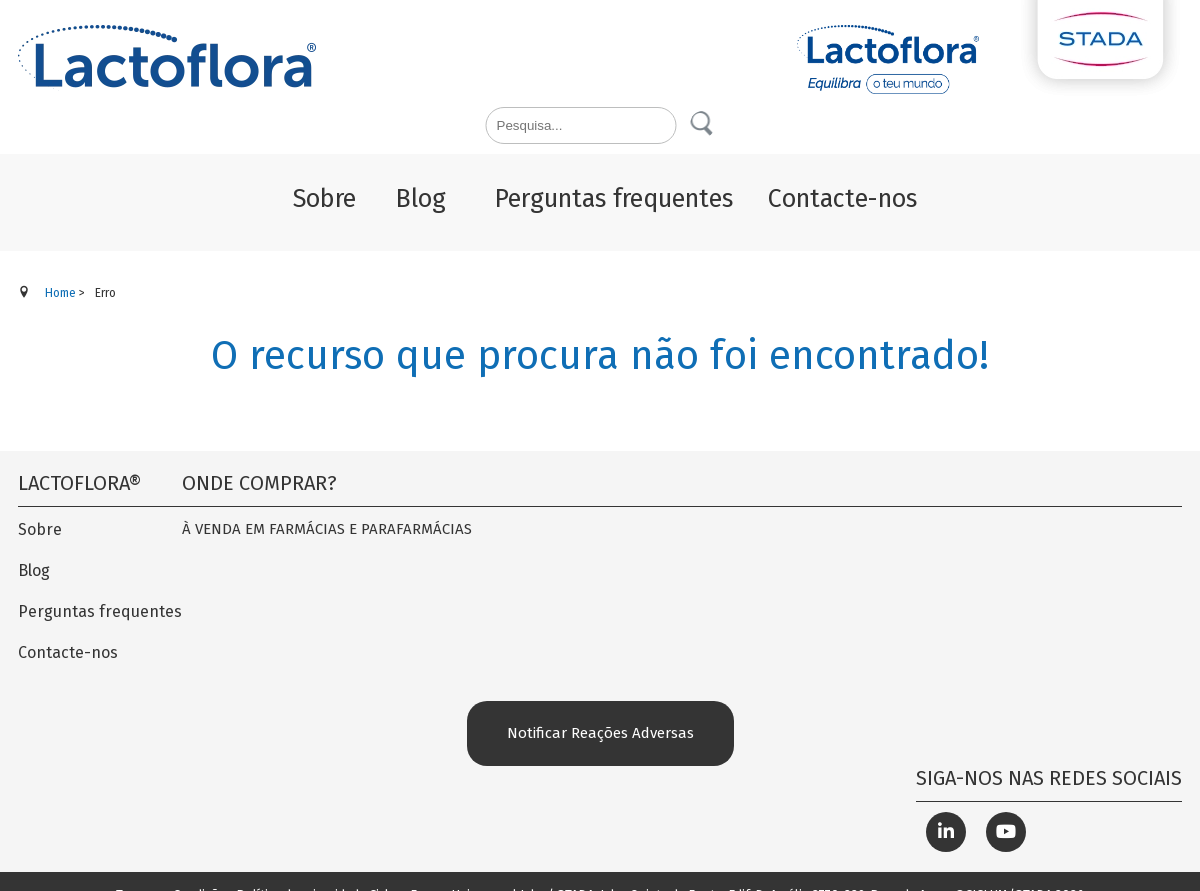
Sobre (40, 529)
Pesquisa (703, 124)
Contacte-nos (68, 652)
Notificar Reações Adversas (600, 733)
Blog (34, 570)
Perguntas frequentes (100, 611)
